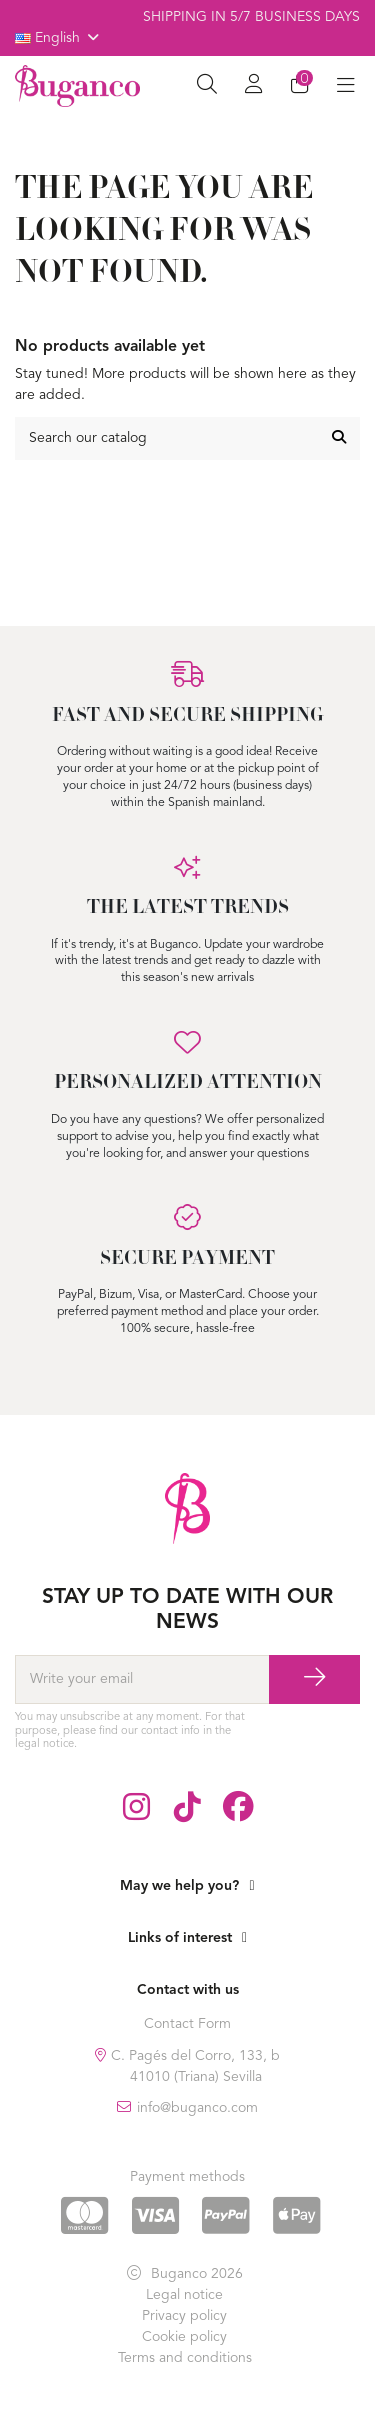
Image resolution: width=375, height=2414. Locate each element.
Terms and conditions (185, 2358)
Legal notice (184, 2295)
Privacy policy (184, 2316)
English (58, 38)
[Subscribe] (314, 1680)
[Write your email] (142, 1680)
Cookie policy (184, 2337)
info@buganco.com (197, 2108)
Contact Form (187, 2024)
